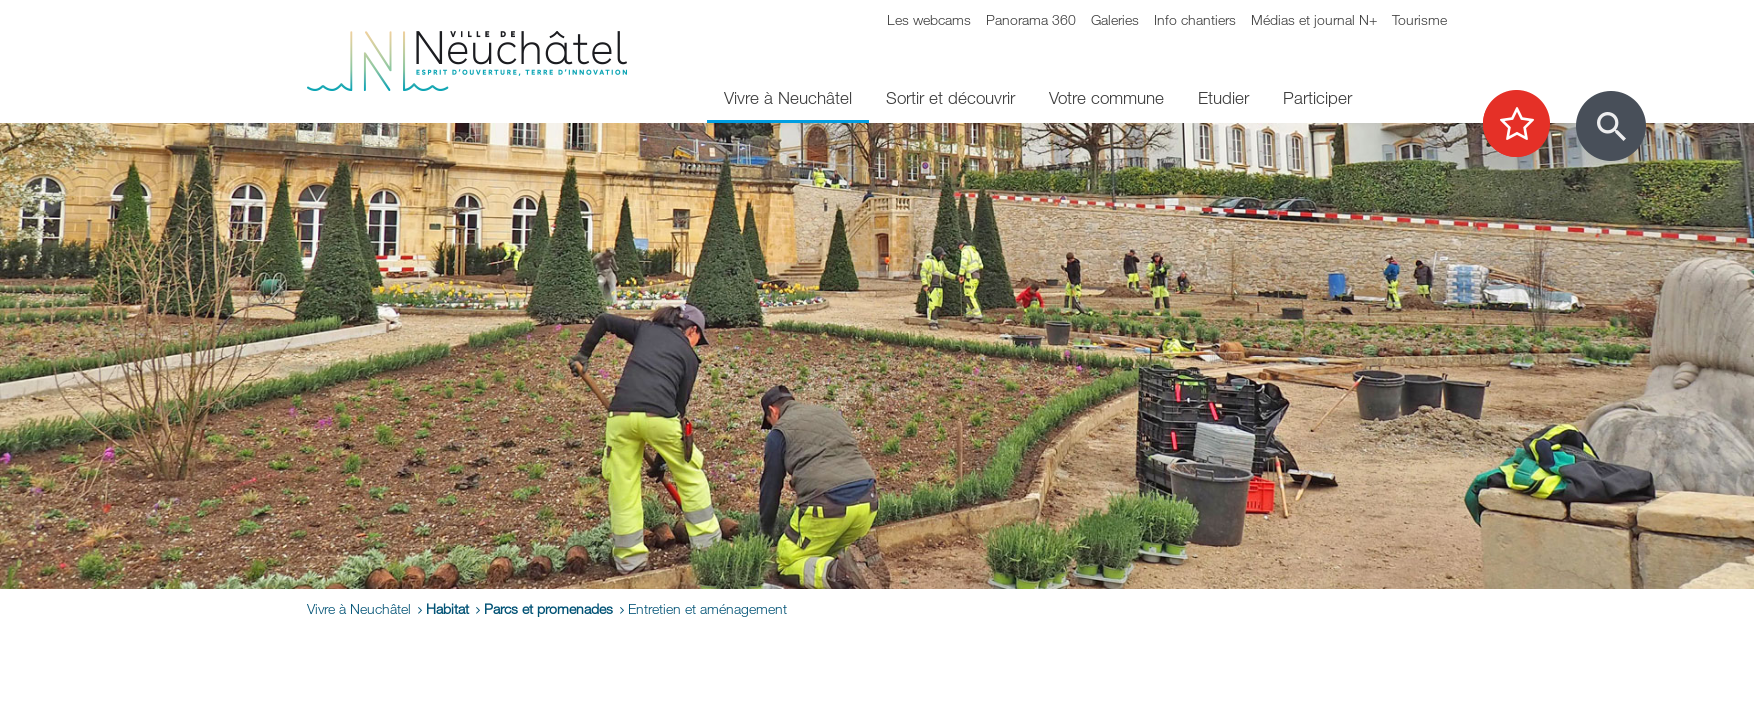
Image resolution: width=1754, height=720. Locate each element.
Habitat (447, 608)
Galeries (1115, 19)
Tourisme (1419, 19)
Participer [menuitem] (1317, 97)
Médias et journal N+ (1314, 19)
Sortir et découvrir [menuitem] (950, 97)
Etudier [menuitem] (1223, 97)
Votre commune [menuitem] (1106, 97)
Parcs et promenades (548, 608)
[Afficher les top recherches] (1526, 125)
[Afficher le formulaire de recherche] (1611, 126)
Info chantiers (1195, 19)
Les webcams (929, 19)
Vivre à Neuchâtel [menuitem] (788, 97)
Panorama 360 (1031, 19)
